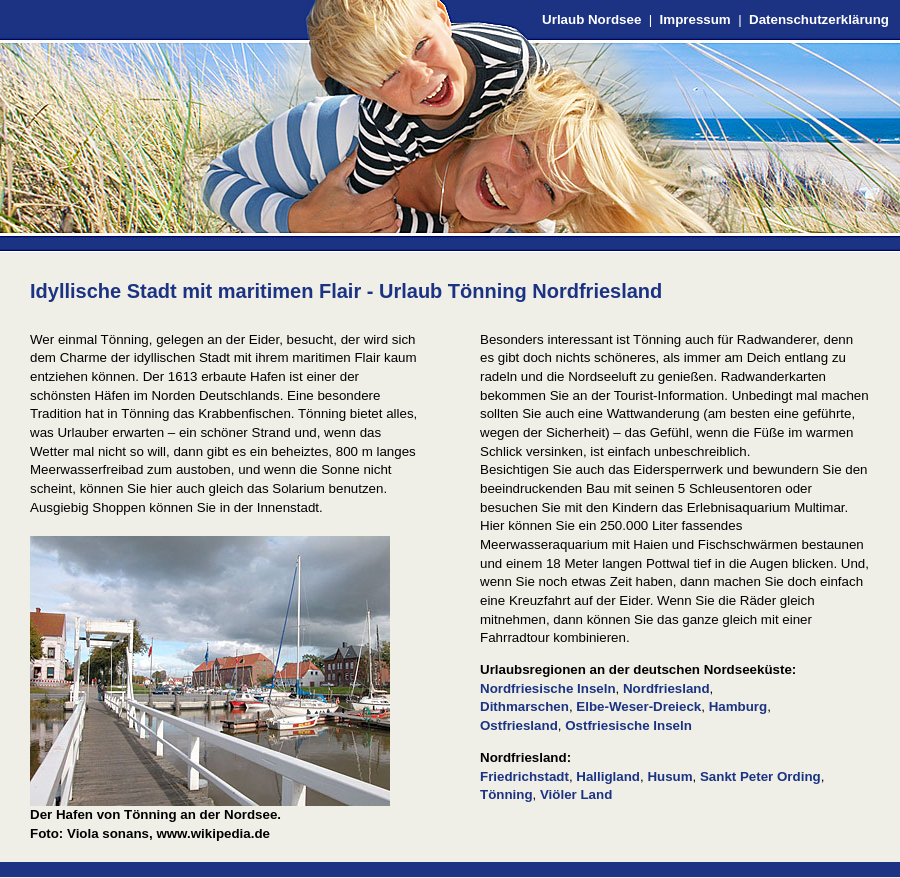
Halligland (608, 776)
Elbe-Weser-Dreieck (638, 706)
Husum (669, 776)
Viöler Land (576, 794)
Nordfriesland (666, 688)
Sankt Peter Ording (760, 776)
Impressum (695, 19)
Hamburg (738, 706)
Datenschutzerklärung (819, 19)
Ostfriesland (519, 725)
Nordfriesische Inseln (548, 688)
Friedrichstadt (524, 776)
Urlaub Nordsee (591, 19)
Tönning (506, 794)
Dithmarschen (524, 706)
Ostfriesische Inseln (628, 725)
